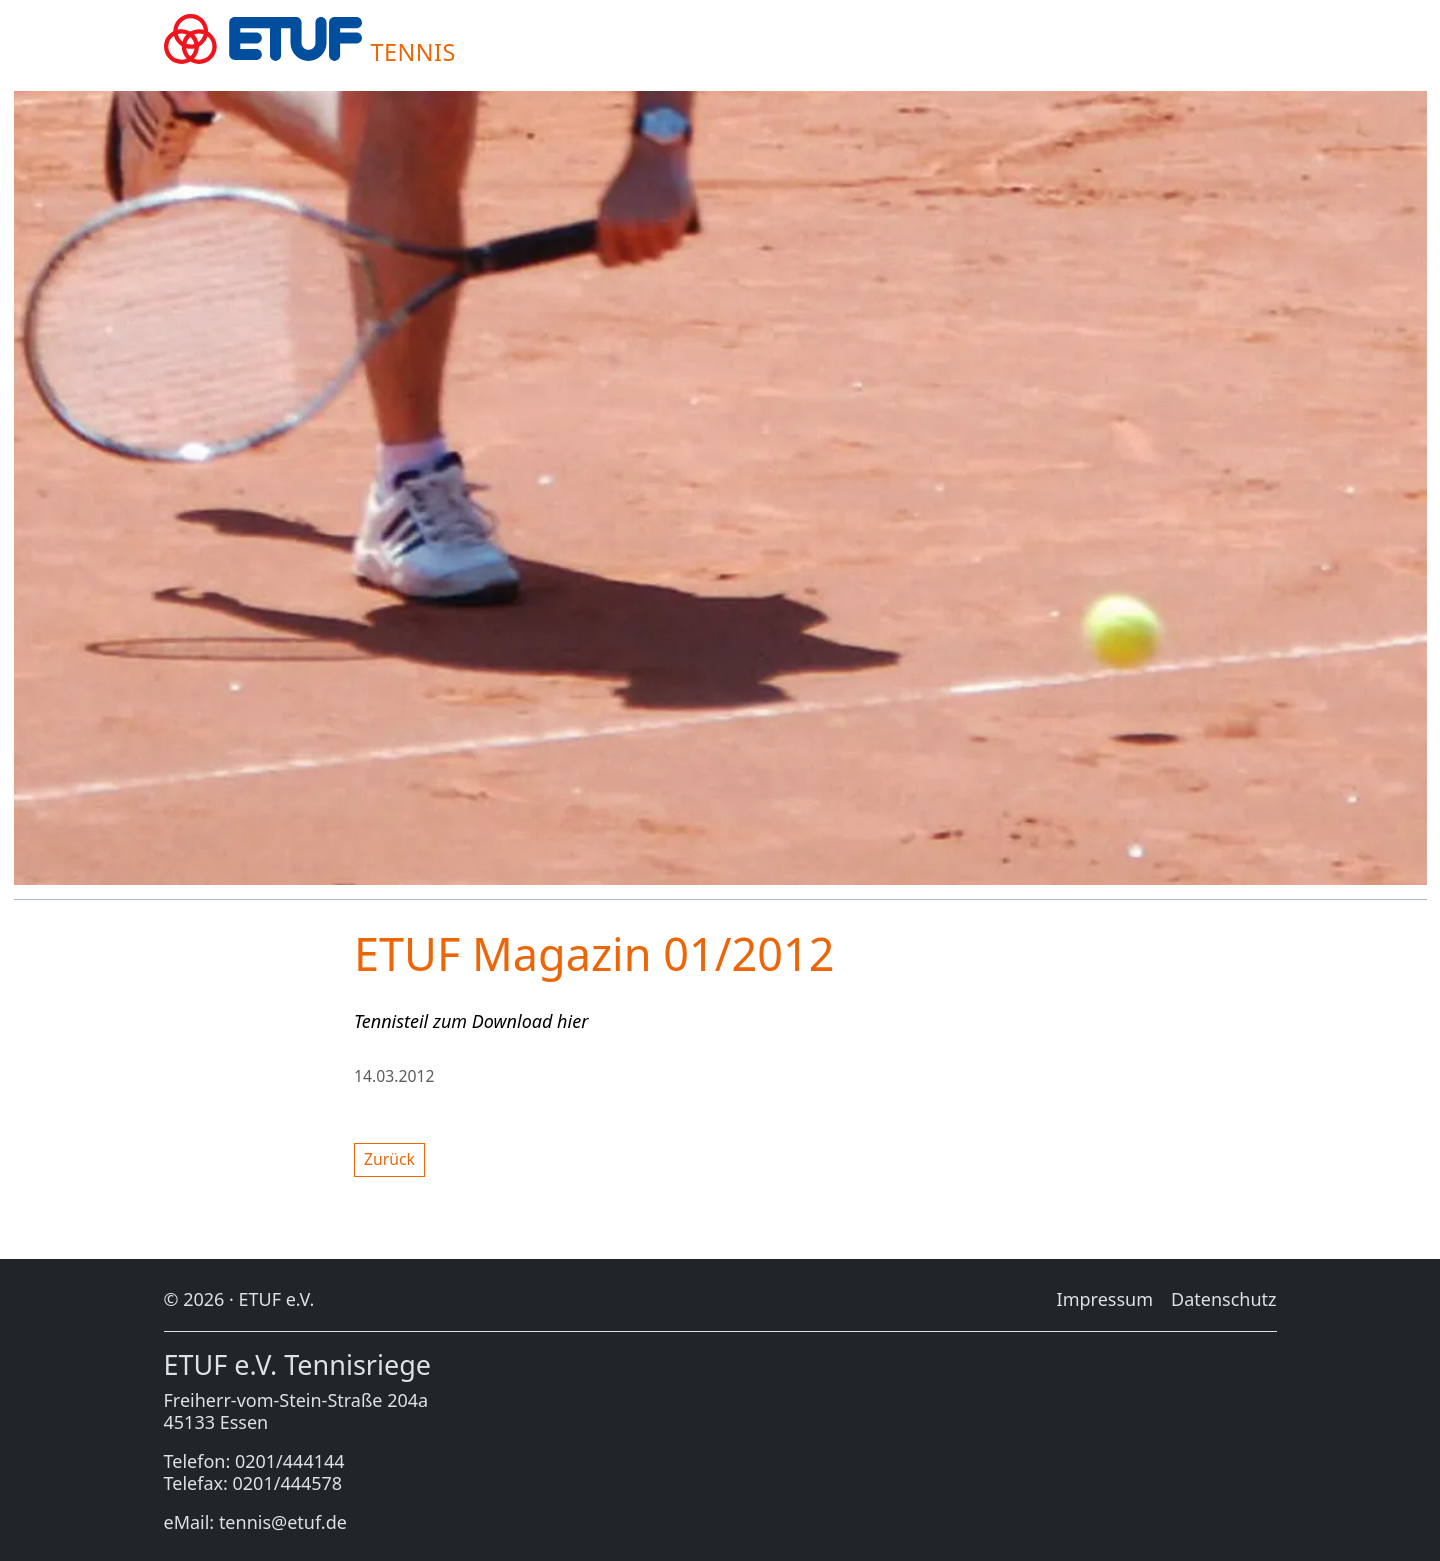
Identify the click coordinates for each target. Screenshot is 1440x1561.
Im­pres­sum (1105, 1299)
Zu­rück (389, 1159)
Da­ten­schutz (1223, 1299)
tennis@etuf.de (283, 1522)
